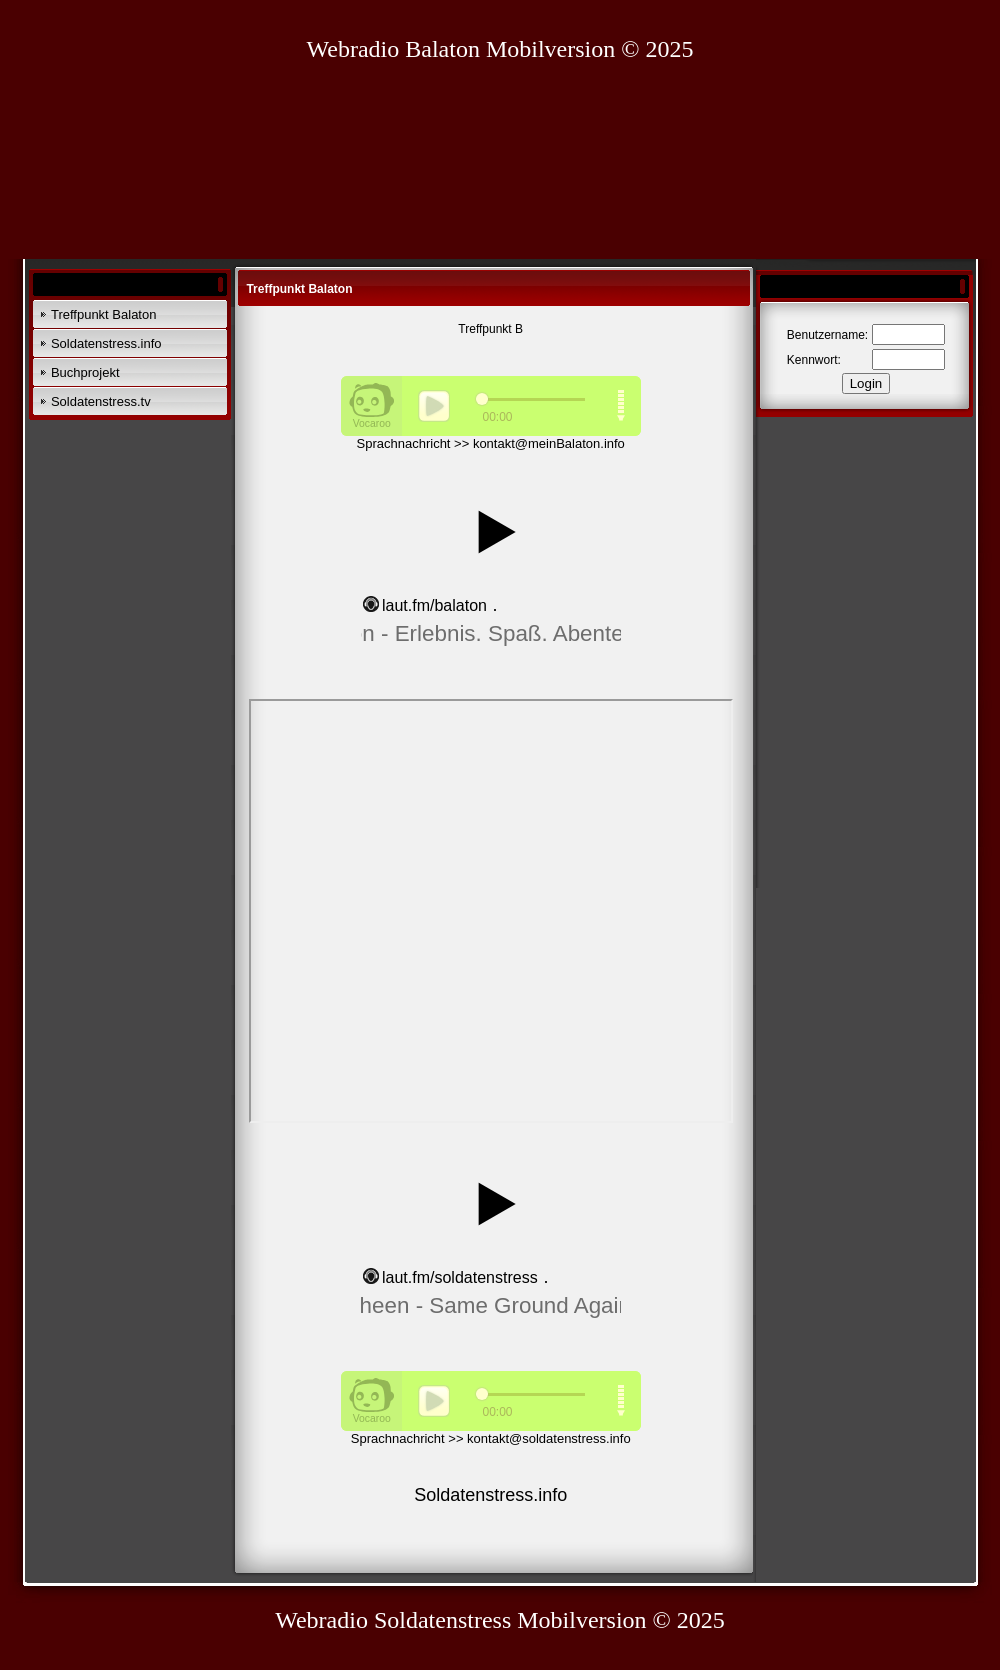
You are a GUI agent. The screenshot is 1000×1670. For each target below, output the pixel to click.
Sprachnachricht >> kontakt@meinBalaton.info (491, 443)
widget (491, 564)
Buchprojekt (85, 372)
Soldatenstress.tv (101, 401)
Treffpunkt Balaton (104, 314)
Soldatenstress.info (106, 343)
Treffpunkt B (490, 329)
